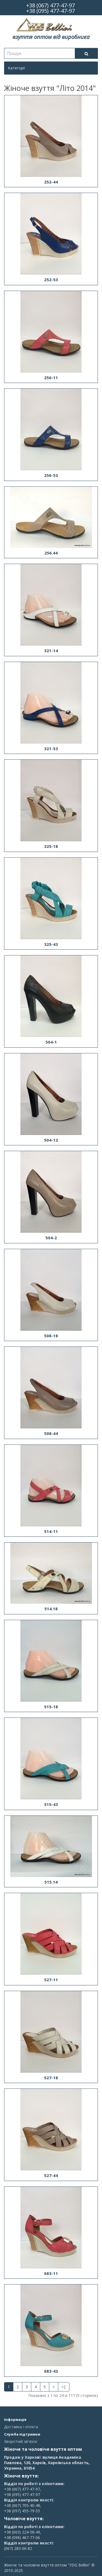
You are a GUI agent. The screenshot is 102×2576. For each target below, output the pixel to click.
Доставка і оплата (21, 2426)
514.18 (51, 1608)
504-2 (51, 1237)
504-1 (51, 1042)
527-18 (51, 2077)
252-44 (51, 182)
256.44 (51, 553)
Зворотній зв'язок (20, 2441)
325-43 (51, 944)
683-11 (51, 2273)
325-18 (51, 846)
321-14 (51, 650)
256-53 (51, 475)
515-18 (51, 1706)
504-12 (51, 1140)
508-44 (51, 1433)
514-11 (51, 1531)
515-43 (51, 1804)
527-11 (51, 1979)
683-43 (51, 2371)
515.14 (51, 1882)
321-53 (51, 748)
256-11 (51, 377)
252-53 (51, 279)
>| (63, 2386)
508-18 (51, 1335)
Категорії (16, 67)
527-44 (51, 2175)
